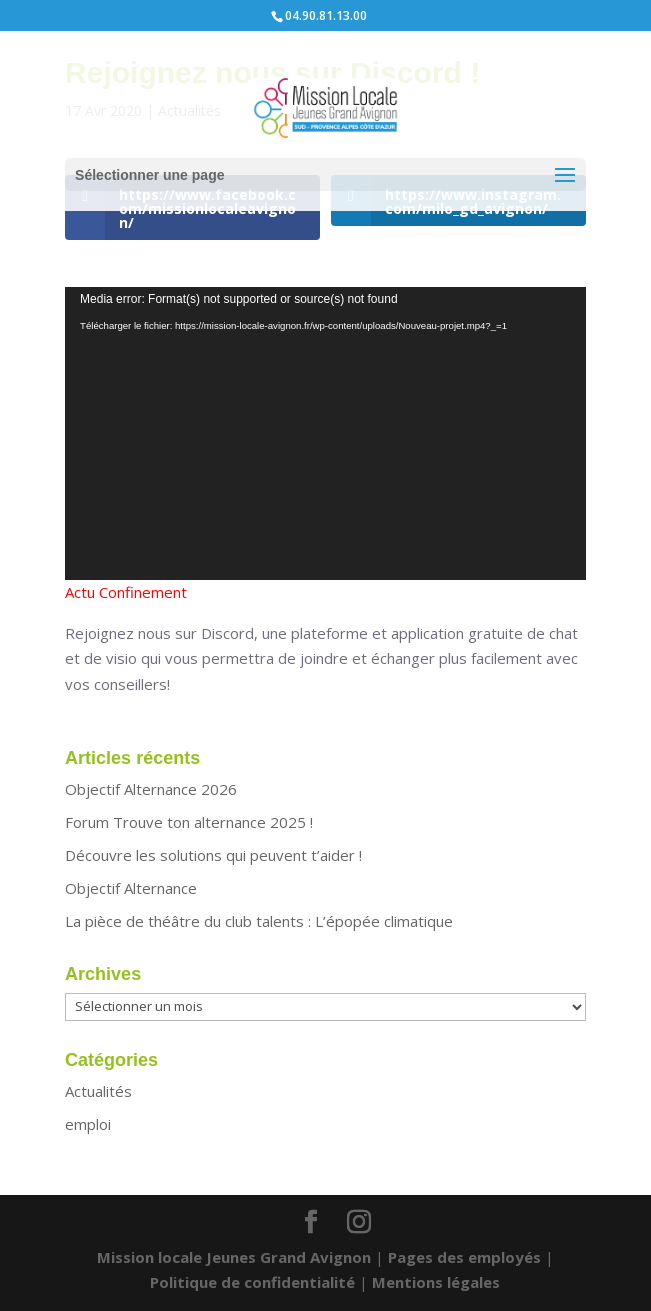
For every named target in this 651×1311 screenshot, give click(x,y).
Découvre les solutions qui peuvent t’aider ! (213, 855)
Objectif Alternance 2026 (151, 789)
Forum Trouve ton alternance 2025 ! (189, 822)
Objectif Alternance (131, 888)
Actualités (98, 1091)
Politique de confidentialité (252, 1282)
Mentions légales (436, 1282)
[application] (325, 433)
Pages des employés (464, 1257)
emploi (88, 1124)
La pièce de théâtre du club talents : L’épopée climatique (259, 921)
